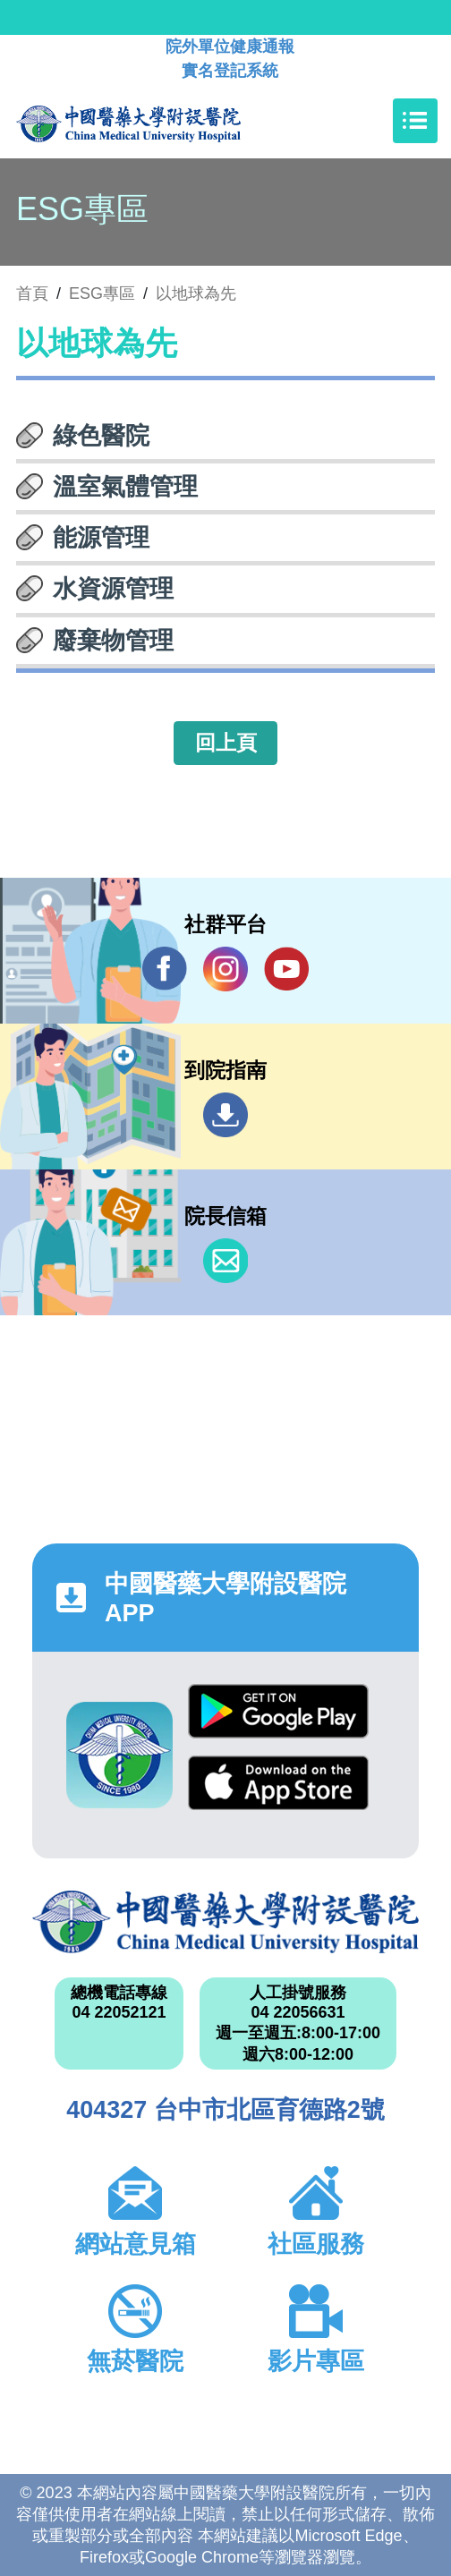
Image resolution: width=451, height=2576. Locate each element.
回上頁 (226, 742)
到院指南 (225, 1114)
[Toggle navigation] (415, 120)
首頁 (32, 293)
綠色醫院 (101, 435)
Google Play (278, 1711)
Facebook (164, 968)
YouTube (286, 968)
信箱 (225, 1260)
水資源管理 (113, 588)
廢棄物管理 (113, 640)
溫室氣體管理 (125, 486)
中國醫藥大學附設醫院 (225, 1921)
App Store (278, 1783)
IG (225, 969)
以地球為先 (196, 293)
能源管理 (101, 537)
